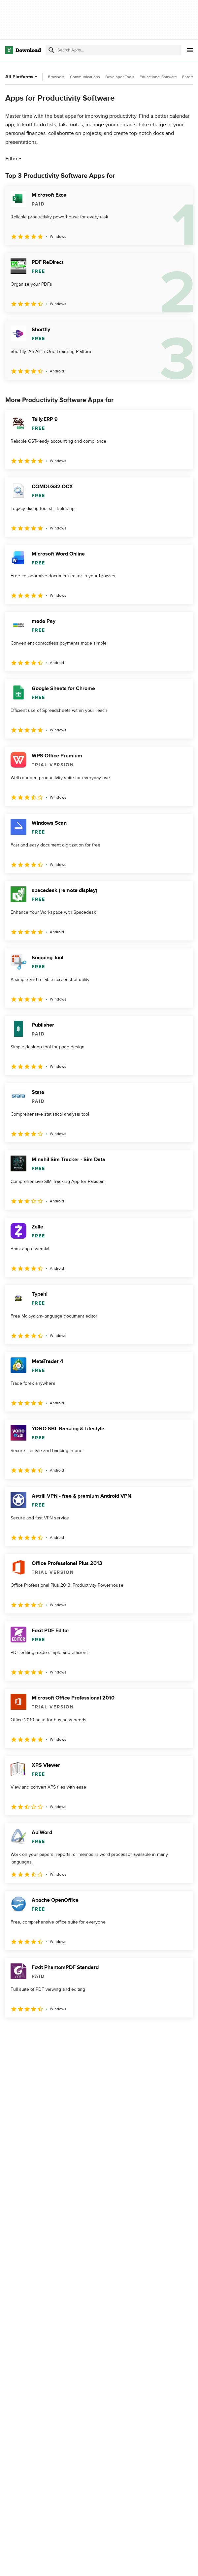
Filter (14, 158)
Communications (85, 77)
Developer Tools (119, 77)
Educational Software (158, 77)
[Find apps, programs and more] (113, 50)
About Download (138, 2564)
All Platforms (22, 77)
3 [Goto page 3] (46, 2032)
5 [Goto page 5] (80, 2032)
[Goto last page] (181, 2032)
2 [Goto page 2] (29, 2032)
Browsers (56, 77)
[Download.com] (23, 50)
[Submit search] (51, 50)
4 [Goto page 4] (63, 2032)
